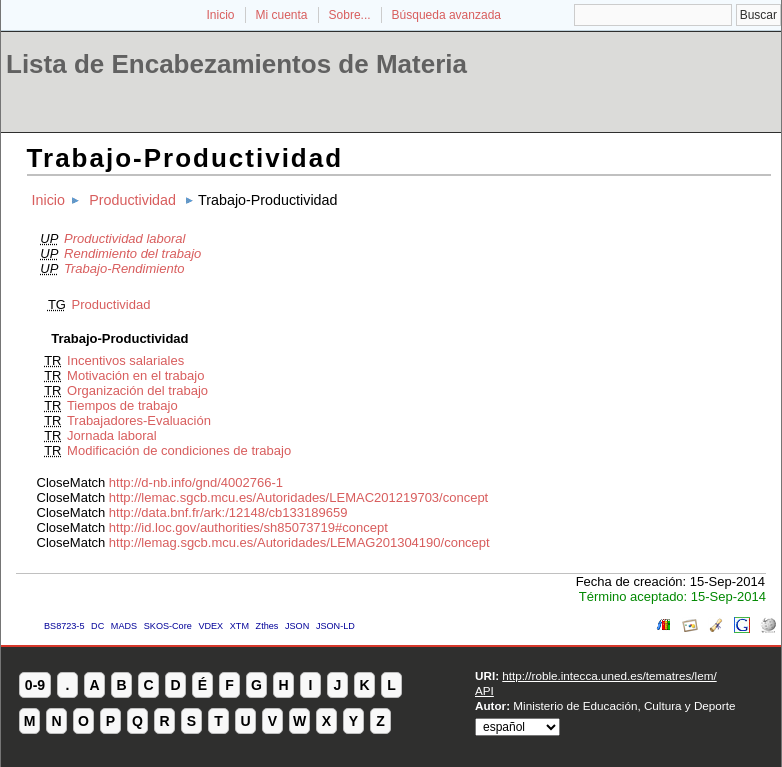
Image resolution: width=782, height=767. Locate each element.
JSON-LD (335, 626)
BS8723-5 (64, 626)
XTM (239, 626)
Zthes (267, 626)
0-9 (35, 685)
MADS (124, 626)
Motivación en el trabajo (135, 375)
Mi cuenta (282, 15)
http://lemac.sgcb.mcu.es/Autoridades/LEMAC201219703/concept (298, 497)
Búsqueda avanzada (446, 15)
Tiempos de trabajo (122, 405)
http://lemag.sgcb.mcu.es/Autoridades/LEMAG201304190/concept (299, 542)
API (484, 690)
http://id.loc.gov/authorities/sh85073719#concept (248, 527)
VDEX (210, 626)
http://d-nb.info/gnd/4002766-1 (196, 482)
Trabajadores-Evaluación (139, 420)
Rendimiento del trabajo (132, 253)
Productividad (132, 200)
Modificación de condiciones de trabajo (179, 450)
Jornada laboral (112, 435)
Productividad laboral (124, 238)
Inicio (220, 15)
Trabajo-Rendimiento (124, 268)
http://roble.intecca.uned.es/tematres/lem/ (609, 675)
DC (97, 626)
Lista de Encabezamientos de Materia (236, 64)
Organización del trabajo (137, 390)
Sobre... (350, 15)
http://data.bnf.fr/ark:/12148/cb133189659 (228, 512)
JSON (297, 626)
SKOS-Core (168, 626)
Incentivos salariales (125, 360)
